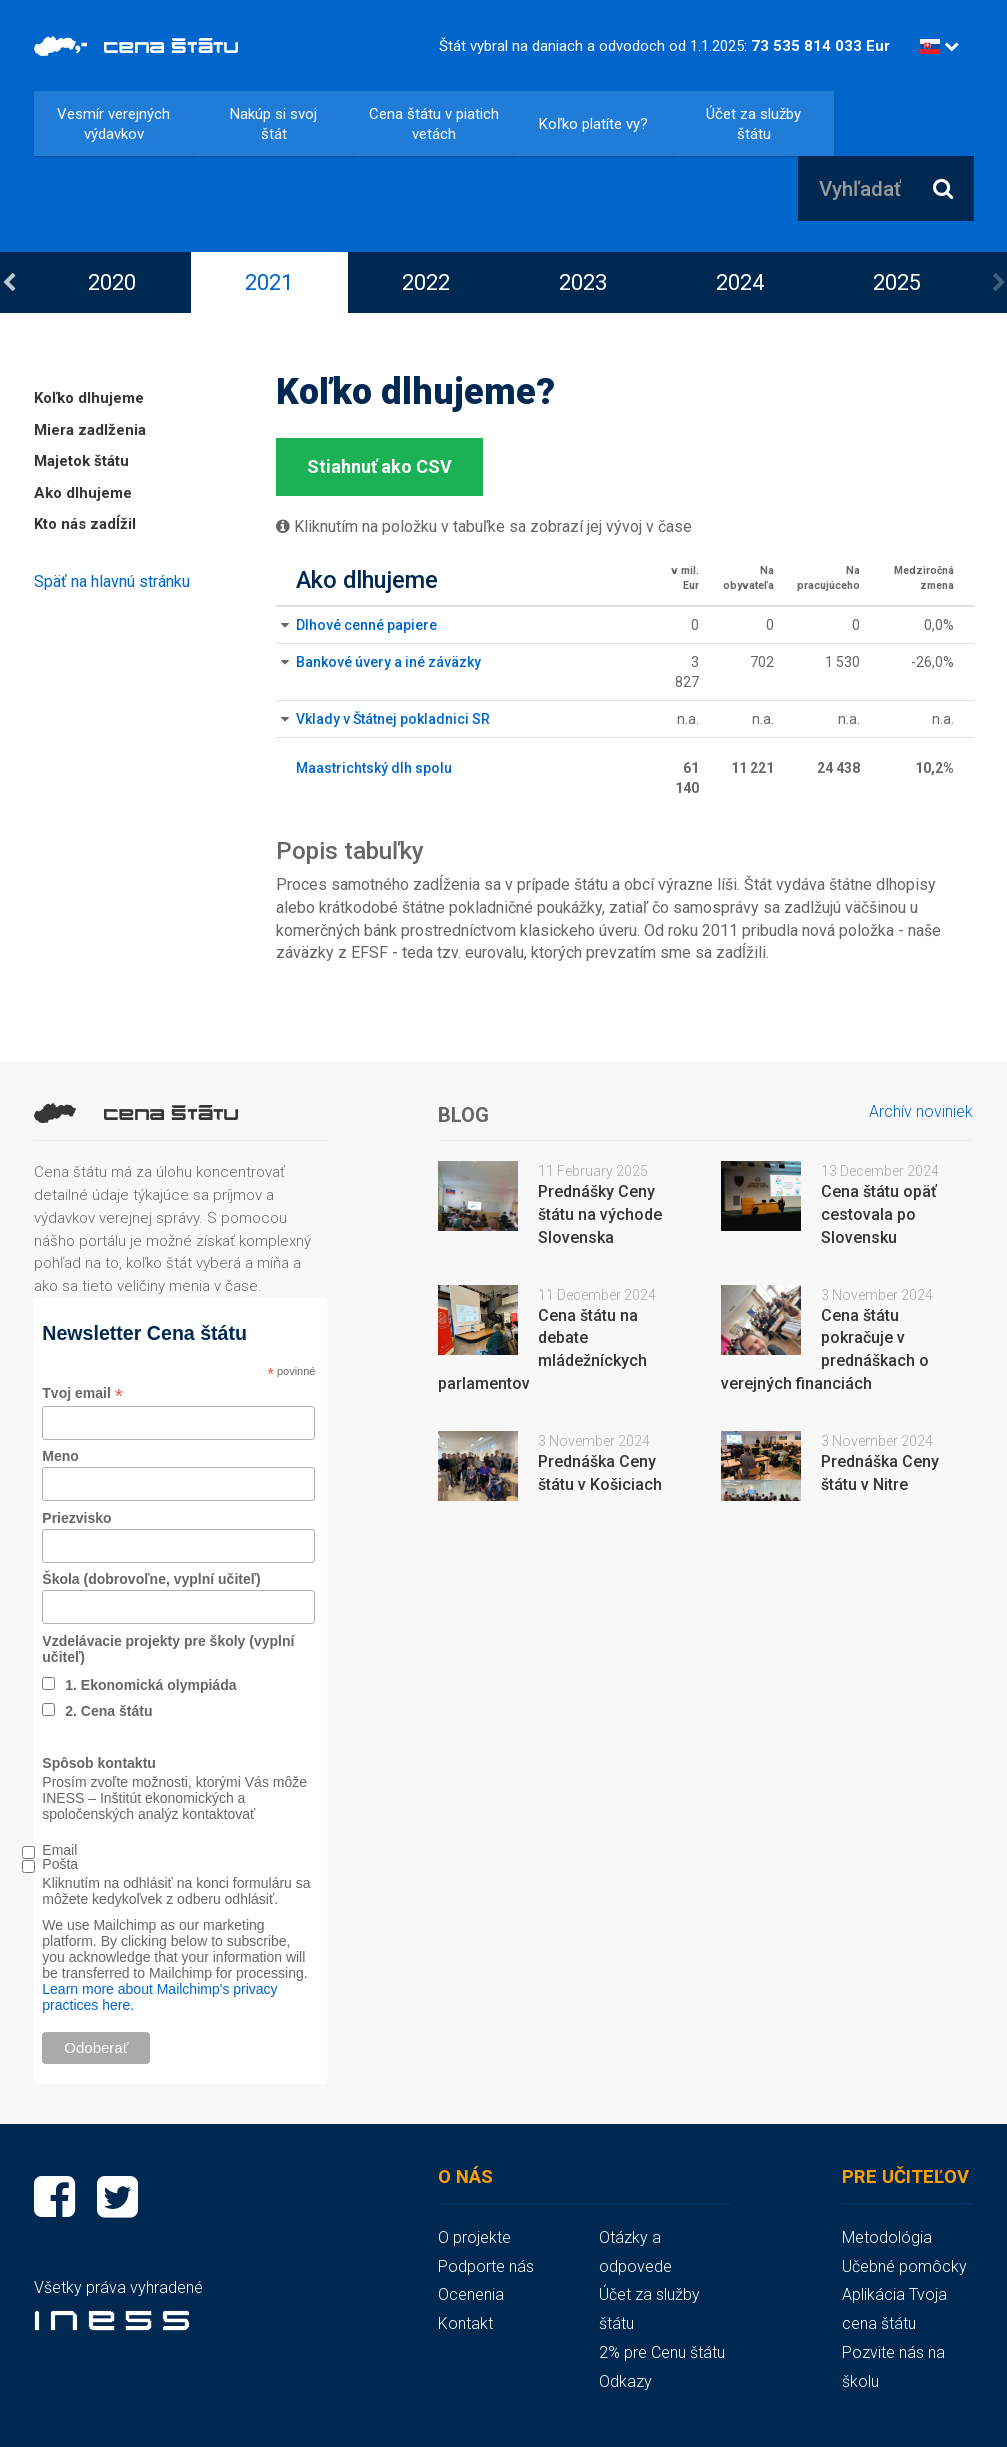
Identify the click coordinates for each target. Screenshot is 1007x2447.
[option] (112, 282)
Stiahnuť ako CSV (379, 466)
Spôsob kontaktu (99, 1763)
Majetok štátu (81, 461)
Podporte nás (486, 2266)
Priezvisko (76, 1518)
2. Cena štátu (108, 1711)
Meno (60, 1456)
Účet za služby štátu (753, 124)
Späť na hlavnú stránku (112, 581)
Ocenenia (471, 2294)
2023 (583, 282)
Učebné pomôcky (904, 2266)
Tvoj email (82, 1393)
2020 (112, 282)
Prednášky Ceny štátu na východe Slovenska (600, 1214)
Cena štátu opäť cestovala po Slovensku (879, 1214)
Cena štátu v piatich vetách (434, 124)
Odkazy (625, 2381)
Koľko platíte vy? (593, 124)
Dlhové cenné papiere (366, 625)
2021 (269, 282)
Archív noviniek (921, 1111)
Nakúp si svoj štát (273, 124)
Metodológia (887, 2237)
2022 (426, 282)
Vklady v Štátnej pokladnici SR (393, 719)
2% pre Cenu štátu (662, 2352)
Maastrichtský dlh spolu (374, 768)
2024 (740, 282)
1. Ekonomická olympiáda (150, 1685)
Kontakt (465, 2323)
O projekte (474, 2237)
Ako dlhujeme (83, 493)
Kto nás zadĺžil (85, 524)
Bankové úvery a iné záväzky (388, 662)
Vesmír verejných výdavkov (113, 124)
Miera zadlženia (90, 430)
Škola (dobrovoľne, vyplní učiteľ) (151, 1579)
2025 (897, 282)
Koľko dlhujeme (89, 398)
